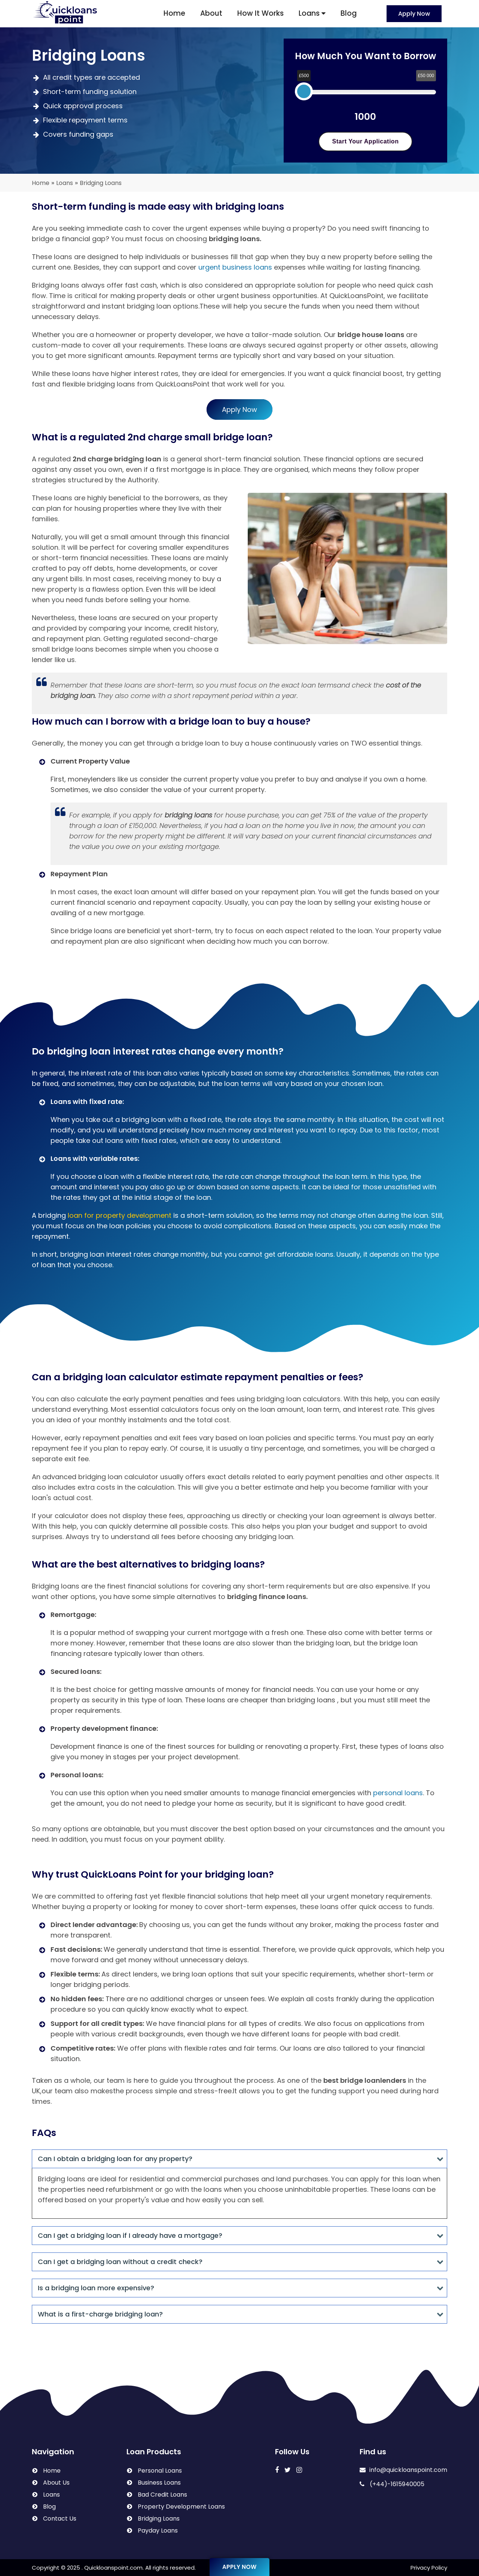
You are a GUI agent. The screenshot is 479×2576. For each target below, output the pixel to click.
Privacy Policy (429, 2568)
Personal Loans (160, 2470)
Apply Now (414, 13)
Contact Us (59, 2518)
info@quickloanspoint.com (403, 2470)
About (211, 13)
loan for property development (119, 1215)
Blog (349, 13)
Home (174, 13)
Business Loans (159, 2482)
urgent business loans (235, 267)
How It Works (260, 13)
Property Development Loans (181, 2506)
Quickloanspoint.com (113, 2568)
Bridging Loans (159, 2518)
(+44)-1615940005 (392, 2484)
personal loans (398, 1792)
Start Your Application (365, 141)
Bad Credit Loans (162, 2494)
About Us (56, 2482)
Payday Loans (158, 2530)
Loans (312, 13)
